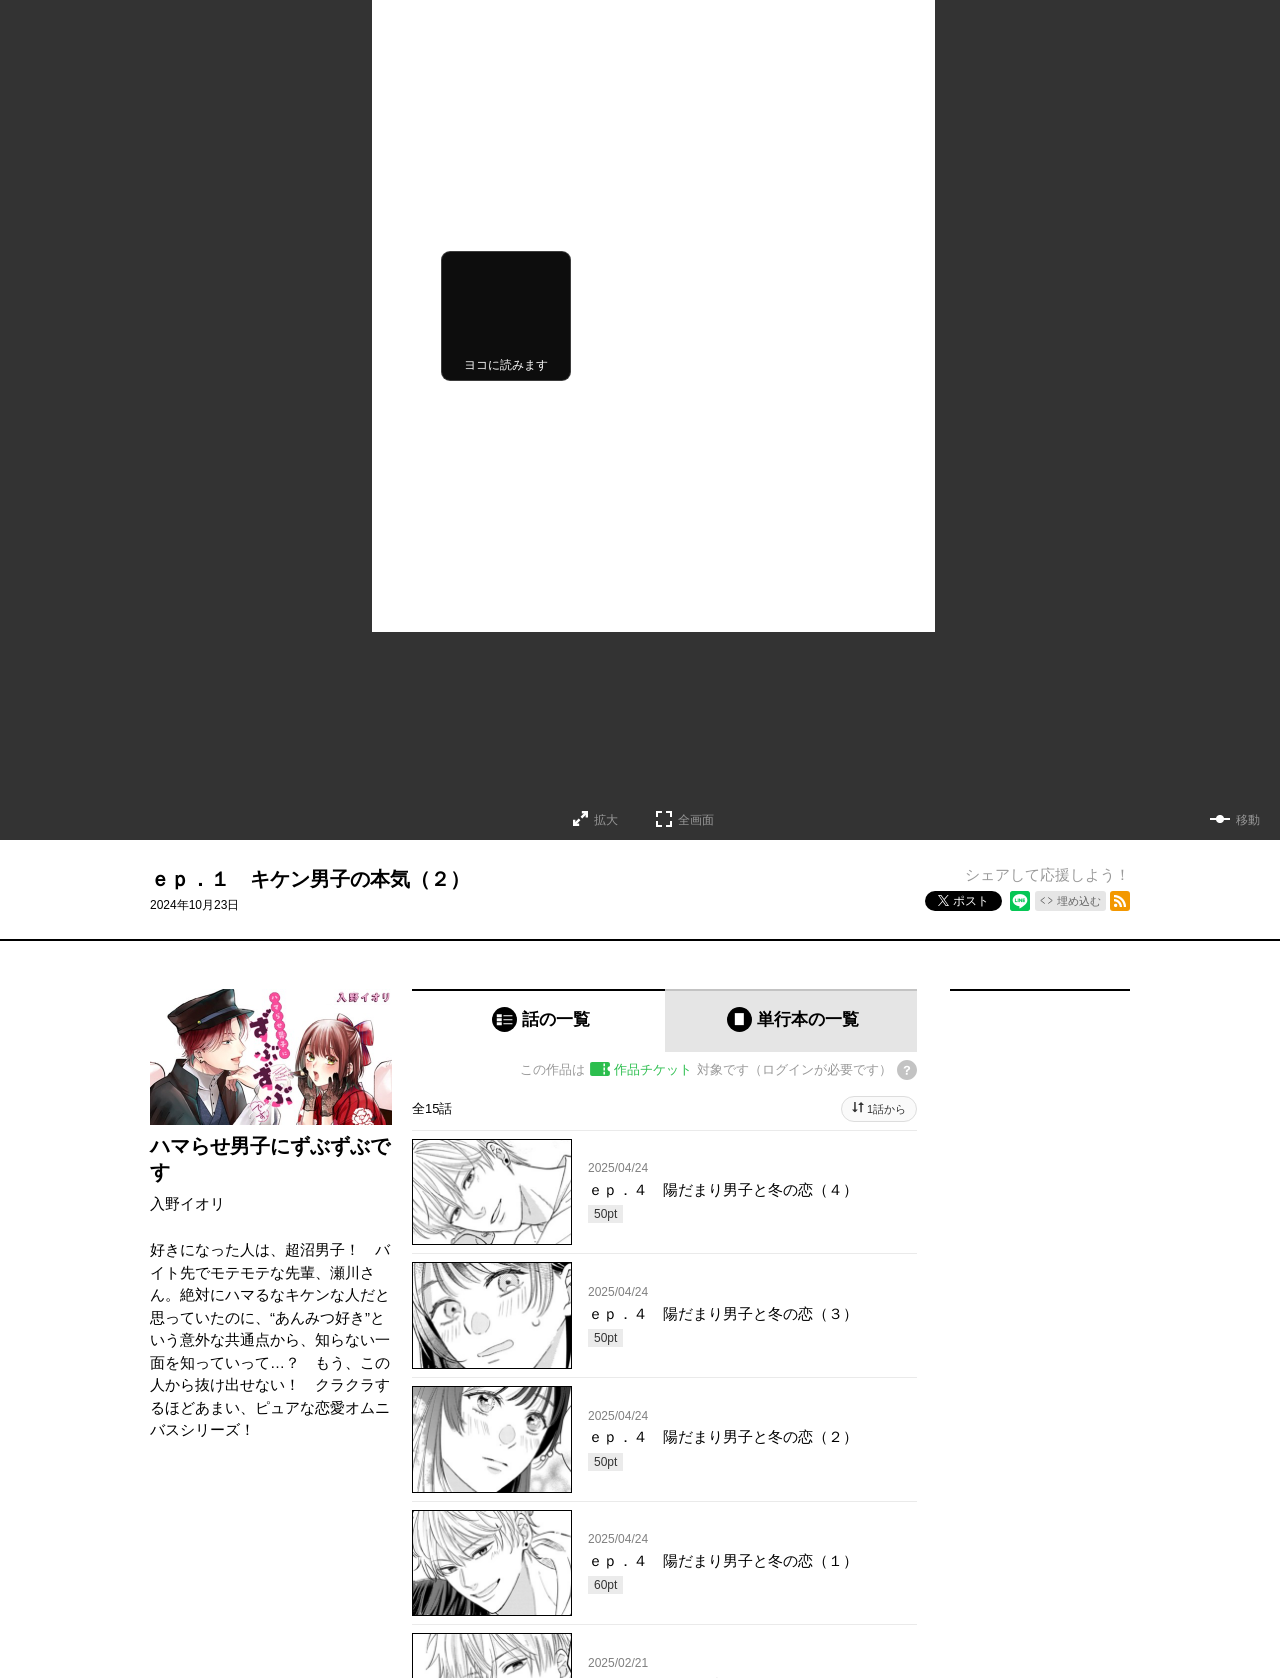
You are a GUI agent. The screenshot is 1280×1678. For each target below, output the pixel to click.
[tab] (538, 1020)
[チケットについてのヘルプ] (907, 1070)
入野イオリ (187, 1203)
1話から (886, 1109)
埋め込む (1079, 901)
